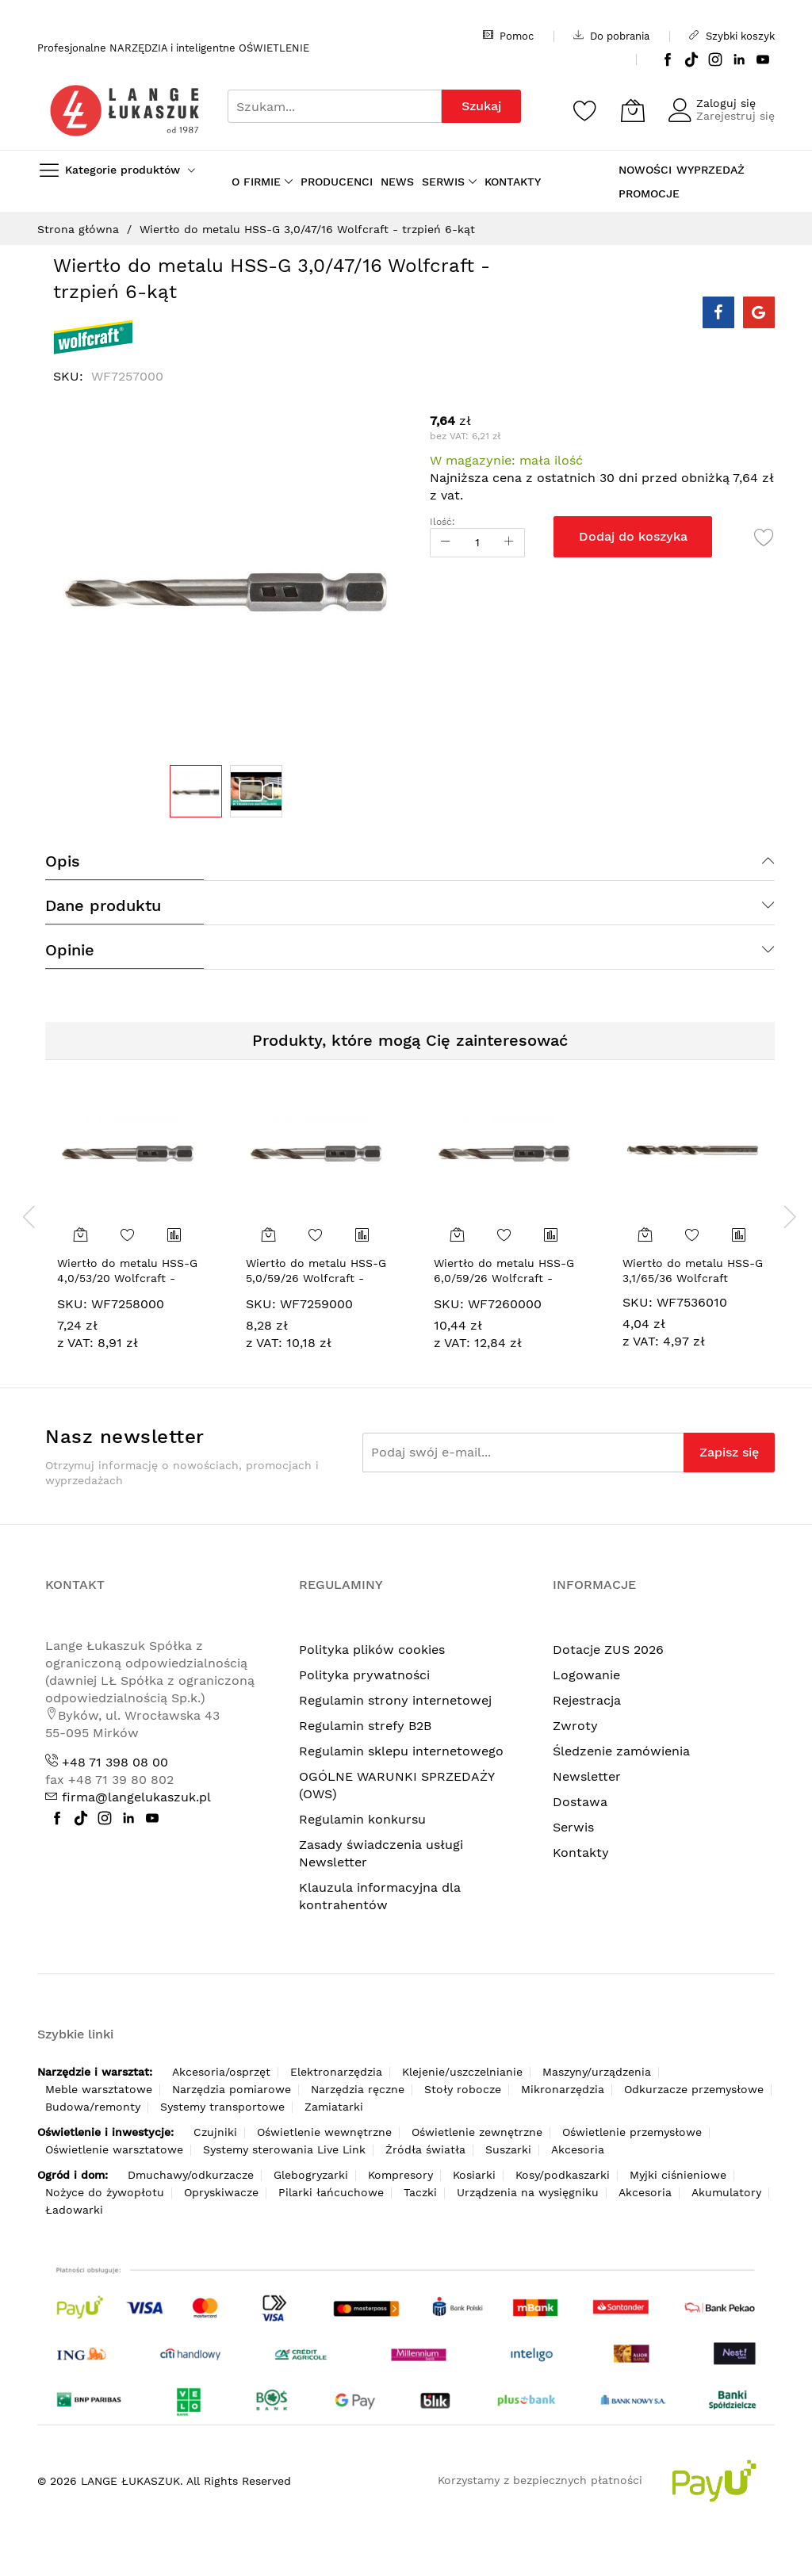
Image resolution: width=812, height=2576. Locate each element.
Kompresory (400, 2174)
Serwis (573, 1827)
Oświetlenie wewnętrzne (324, 2132)
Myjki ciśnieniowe (678, 2174)
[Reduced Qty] (446, 542)
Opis (62, 861)
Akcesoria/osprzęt (221, 2071)
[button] (256, 791)
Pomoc (508, 35)
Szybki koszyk (732, 35)
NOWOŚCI (645, 169)
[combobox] (335, 106)
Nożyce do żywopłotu (104, 2192)
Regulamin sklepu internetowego (401, 1751)
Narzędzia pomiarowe (231, 2089)
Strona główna (78, 229)
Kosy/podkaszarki (562, 2174)
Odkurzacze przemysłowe (694, 2089)
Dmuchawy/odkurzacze (191, 2174)
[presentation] (29, 1216)
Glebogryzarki (311, 2174)
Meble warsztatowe (98, 2089)
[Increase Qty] (509, 542)
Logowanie (586, 1674)
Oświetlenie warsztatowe (114, 2149)
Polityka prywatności (364, 1674)
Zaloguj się (726, 103)
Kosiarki (474, 2174)
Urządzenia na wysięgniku (528, 2192)
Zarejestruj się (735, 115)
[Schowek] (585, 110)
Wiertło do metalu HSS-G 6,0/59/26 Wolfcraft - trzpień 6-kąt (504, 1278)
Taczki (420, 2192)
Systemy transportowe (222, 2106)
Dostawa (580, 1801)
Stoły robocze (462, 2089)
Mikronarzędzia (562, 2089)
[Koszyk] (633, 110)
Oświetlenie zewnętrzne (477, 2132)
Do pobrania (611, 35)
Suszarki (508, 2149)
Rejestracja (587, 1700)
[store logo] (124, 110)
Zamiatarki (333, 2106)
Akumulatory (726, 2192)
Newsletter (587, 1776)
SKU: (72, 1303)
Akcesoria (577, 2149)
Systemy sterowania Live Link (284, 2149)
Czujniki (215, 2132)
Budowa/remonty (92, 2106)
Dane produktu (103, 905)
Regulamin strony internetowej (395, 1700)
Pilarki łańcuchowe (331, 2192)
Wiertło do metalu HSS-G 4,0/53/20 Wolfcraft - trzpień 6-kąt (127, 1278)
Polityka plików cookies (372, 1649)
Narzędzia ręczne (357, 2089)
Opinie (69, 949)
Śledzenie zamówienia (621, 1751)
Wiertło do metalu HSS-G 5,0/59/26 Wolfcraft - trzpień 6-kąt (316, 1278)
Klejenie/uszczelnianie (462, 2071)
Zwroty (575, 1725)
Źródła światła (425, 2149)
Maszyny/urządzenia (596, 2071)
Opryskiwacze (221, 2192)
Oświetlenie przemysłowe (632, 2132)
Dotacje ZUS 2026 (608, 1649)
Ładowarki (74, 2209)
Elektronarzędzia (336, 2071)
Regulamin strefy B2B (365, 1725)
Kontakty (581, 1852)
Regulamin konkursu (362, 1819)
